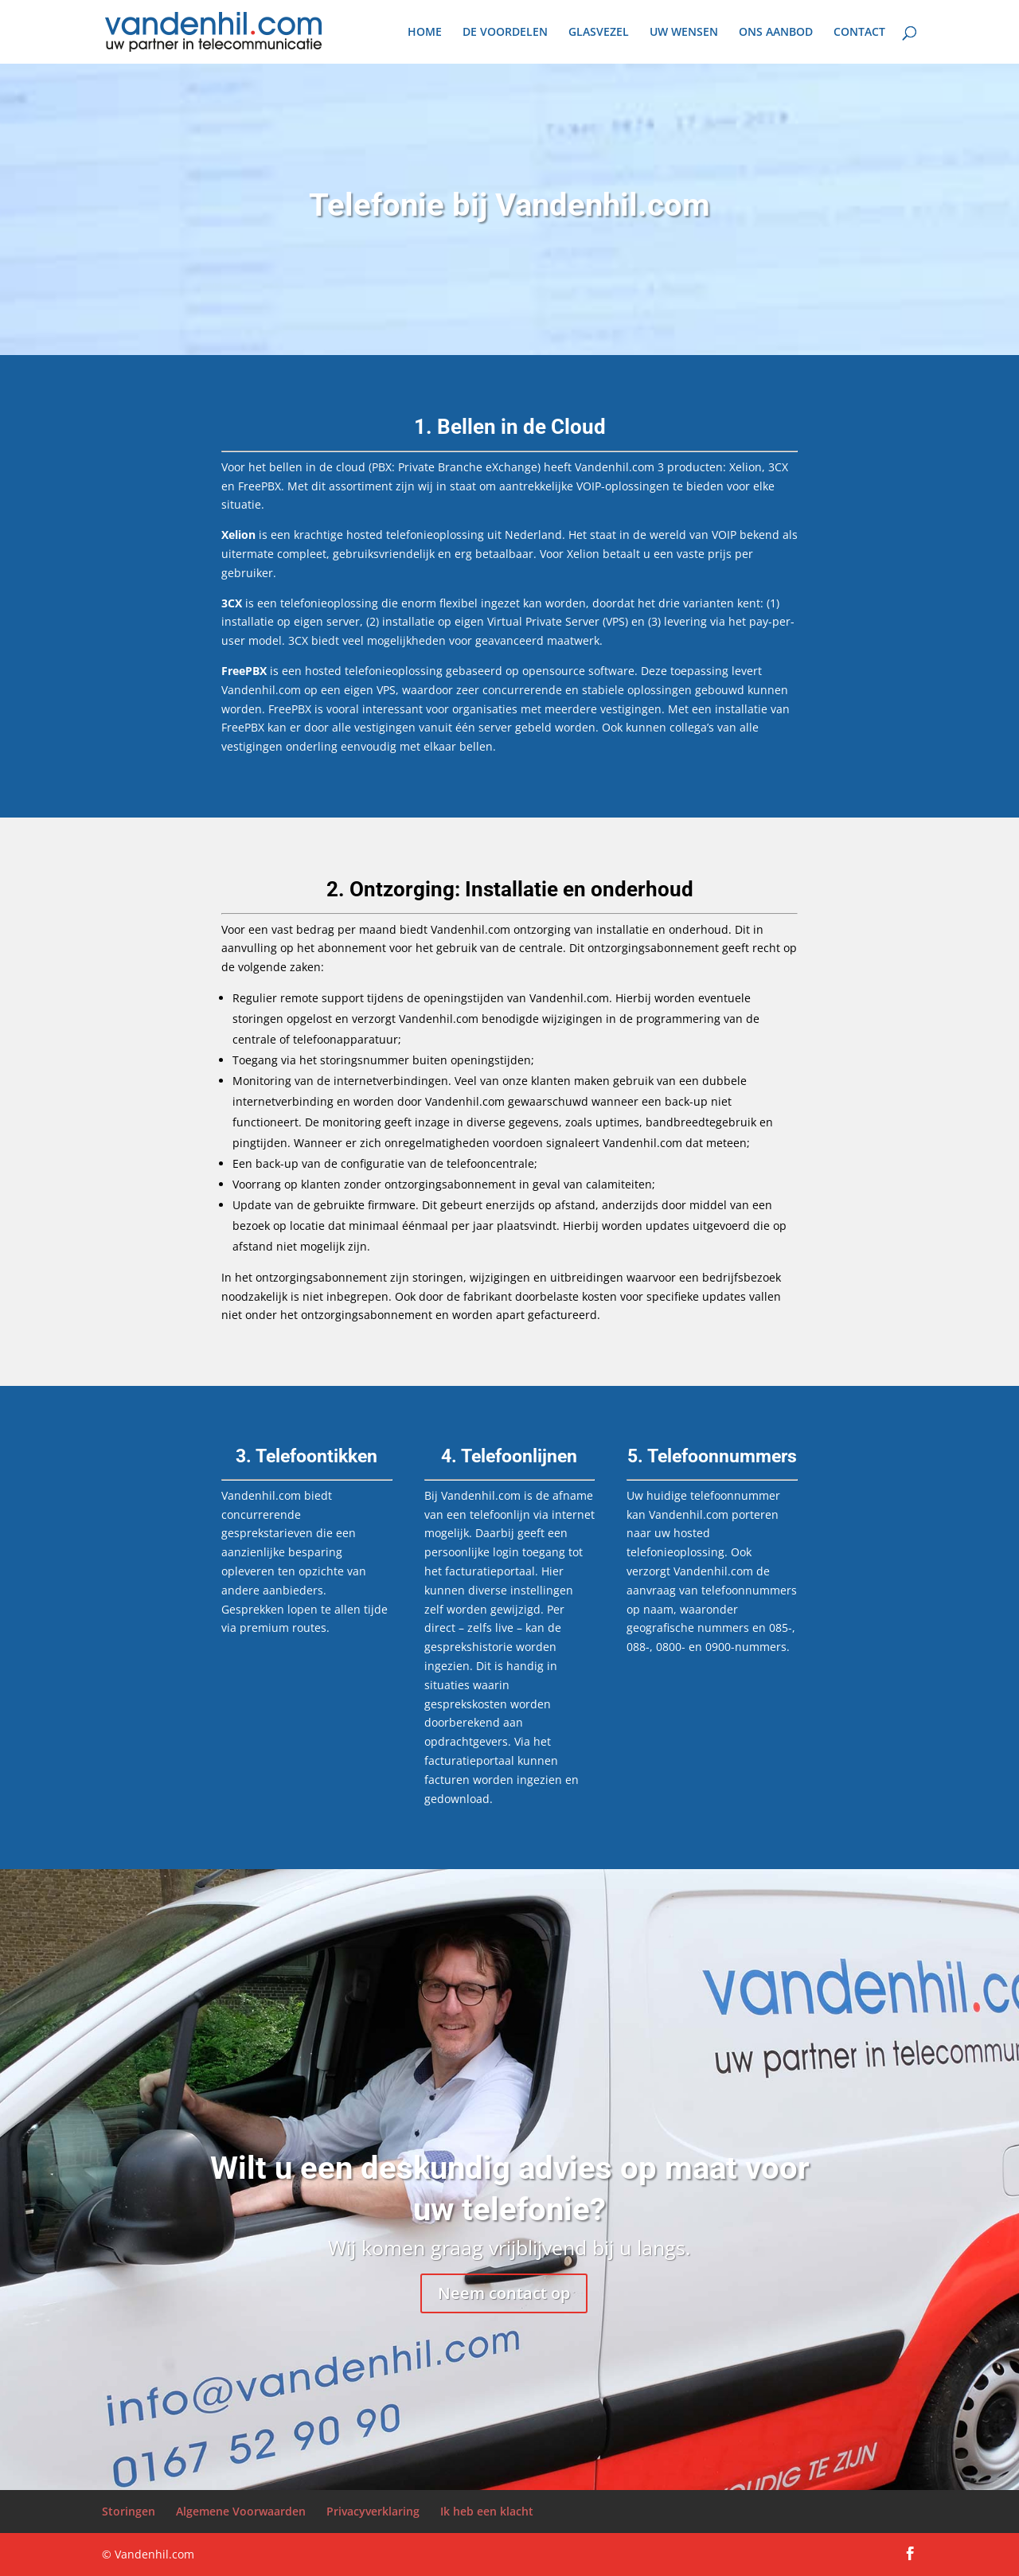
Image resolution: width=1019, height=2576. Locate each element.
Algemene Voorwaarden (241, 2511)
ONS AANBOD (776, 32)
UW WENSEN (684, 32)
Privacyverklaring (373, 2511)
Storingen (128, 2511)
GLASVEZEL (598, 32)
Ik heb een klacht (486, 2511)
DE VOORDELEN (505, 32)
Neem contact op (504, 2293)
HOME (425, 32)
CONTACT (859, 32)
